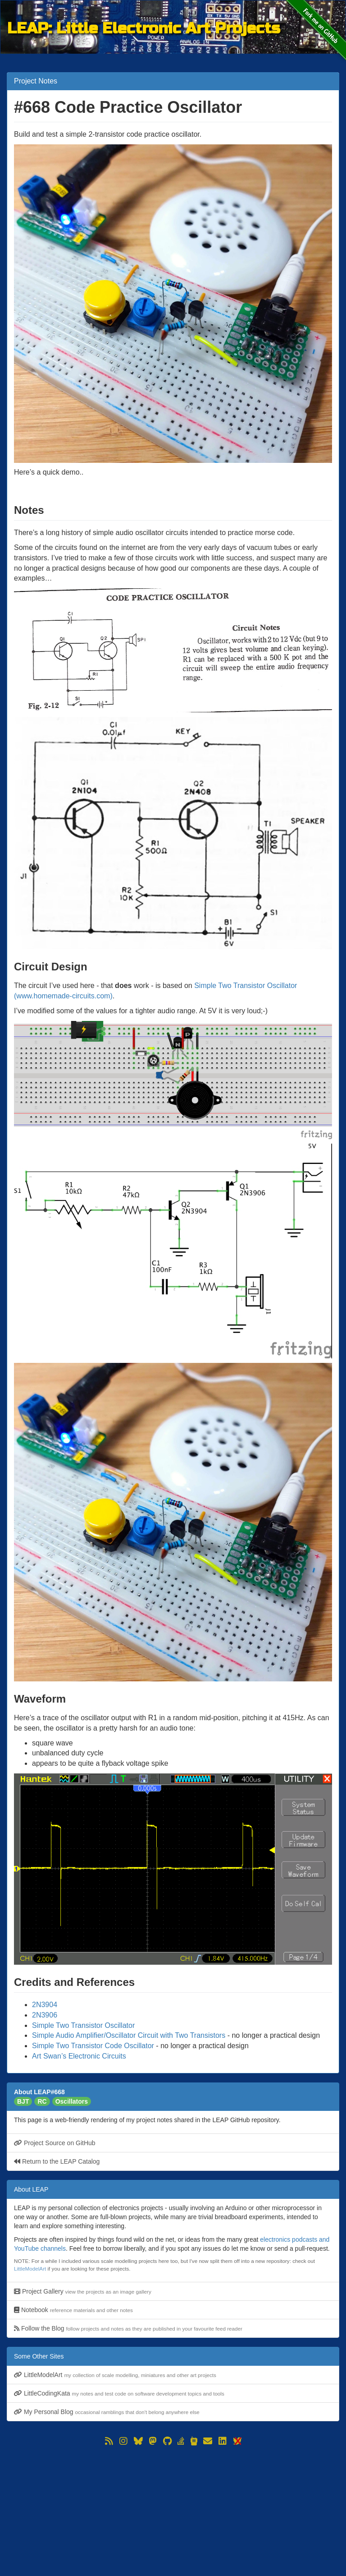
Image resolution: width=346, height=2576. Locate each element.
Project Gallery (82, 2291)
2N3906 (44, 2015)
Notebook (73, 2309)
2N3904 (44, 2004)
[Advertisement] (173, 2510)
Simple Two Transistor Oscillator (83, 2025)
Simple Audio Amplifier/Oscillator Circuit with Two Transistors (128, 2035)
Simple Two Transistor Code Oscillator (93, 2046)
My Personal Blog (107, 2411)
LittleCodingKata (119, 2393)
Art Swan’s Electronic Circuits (79, 2056)
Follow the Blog (128, 2328)
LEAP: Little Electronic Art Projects (143, 28)
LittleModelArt (30, 2268)
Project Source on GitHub (55, 2143)
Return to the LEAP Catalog (57, 2161)
